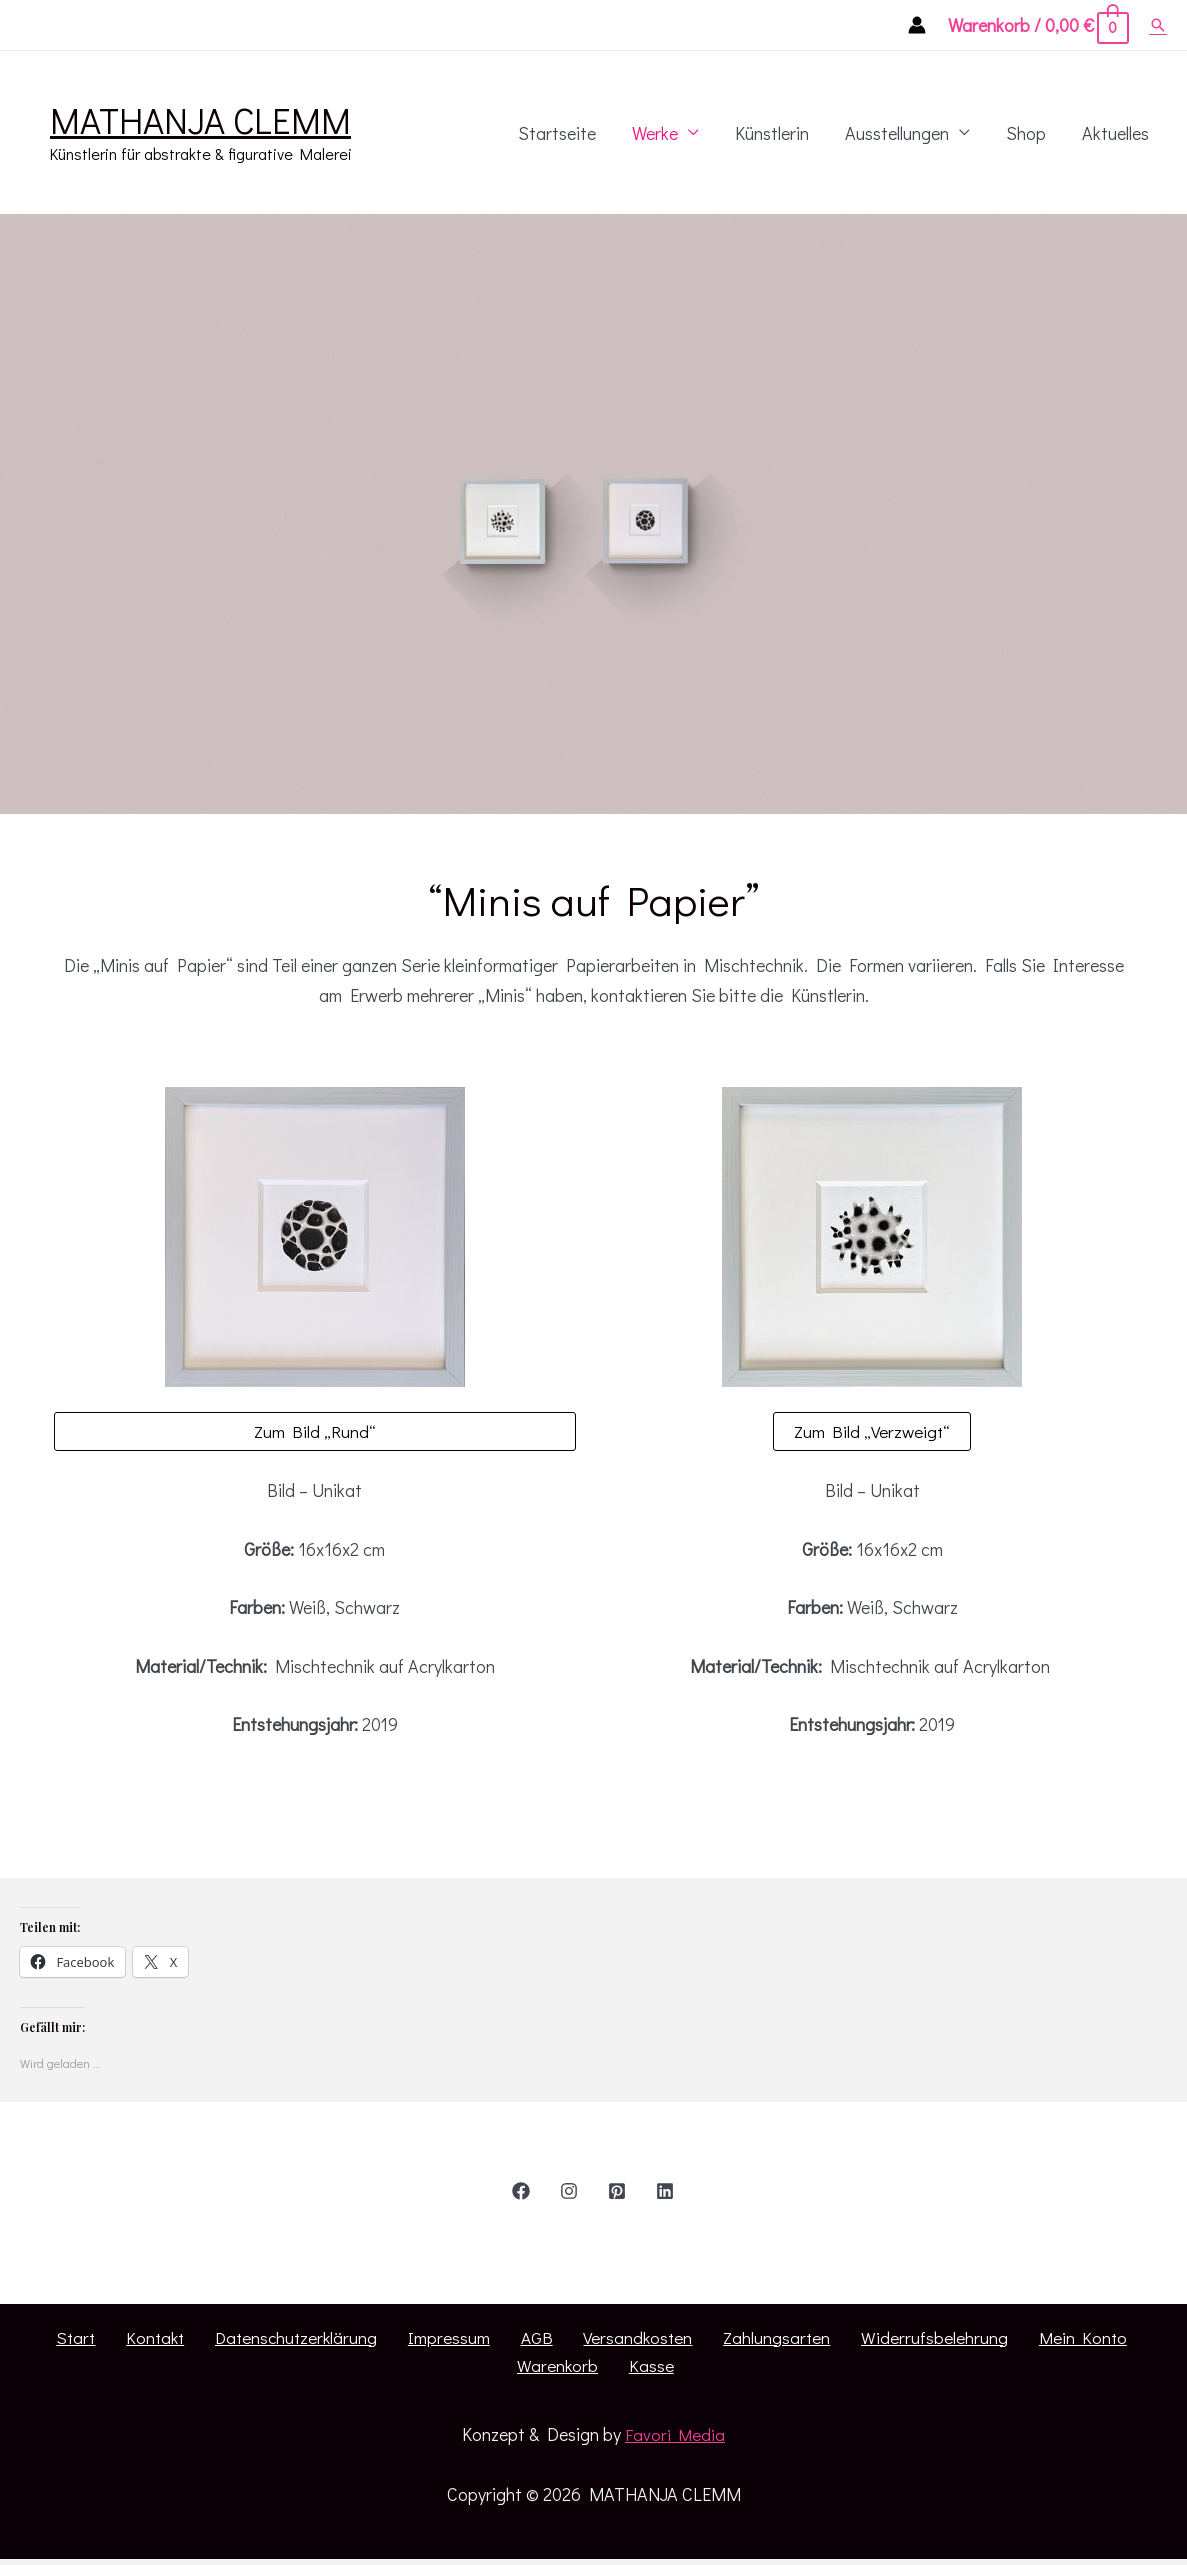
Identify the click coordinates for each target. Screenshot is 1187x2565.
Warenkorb (1065, 2339)
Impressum (383, 2339)
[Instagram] (569, 2192)
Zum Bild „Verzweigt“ (872, 1432)
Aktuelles (1115, 133)
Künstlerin (772, 133)
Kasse (1146, 2339)
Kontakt (108, 2339)
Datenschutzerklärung (240, 2339)
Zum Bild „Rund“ (315, 1432)
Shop (1026, 133)
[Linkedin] (665, 2192)
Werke (655, 133)
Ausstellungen (897, 133)
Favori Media (677, 2408)
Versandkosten (549, 2339)
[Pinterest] (617, 2192)
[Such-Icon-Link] (1158, 25)
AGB (458, 2339)
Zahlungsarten (677, 2339)
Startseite (557, 133)
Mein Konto (960, 2339)
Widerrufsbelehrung (823, 2339)
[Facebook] (521, 2192)
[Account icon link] (917, 25)
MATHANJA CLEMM (200, 120)
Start (39, 2339)
